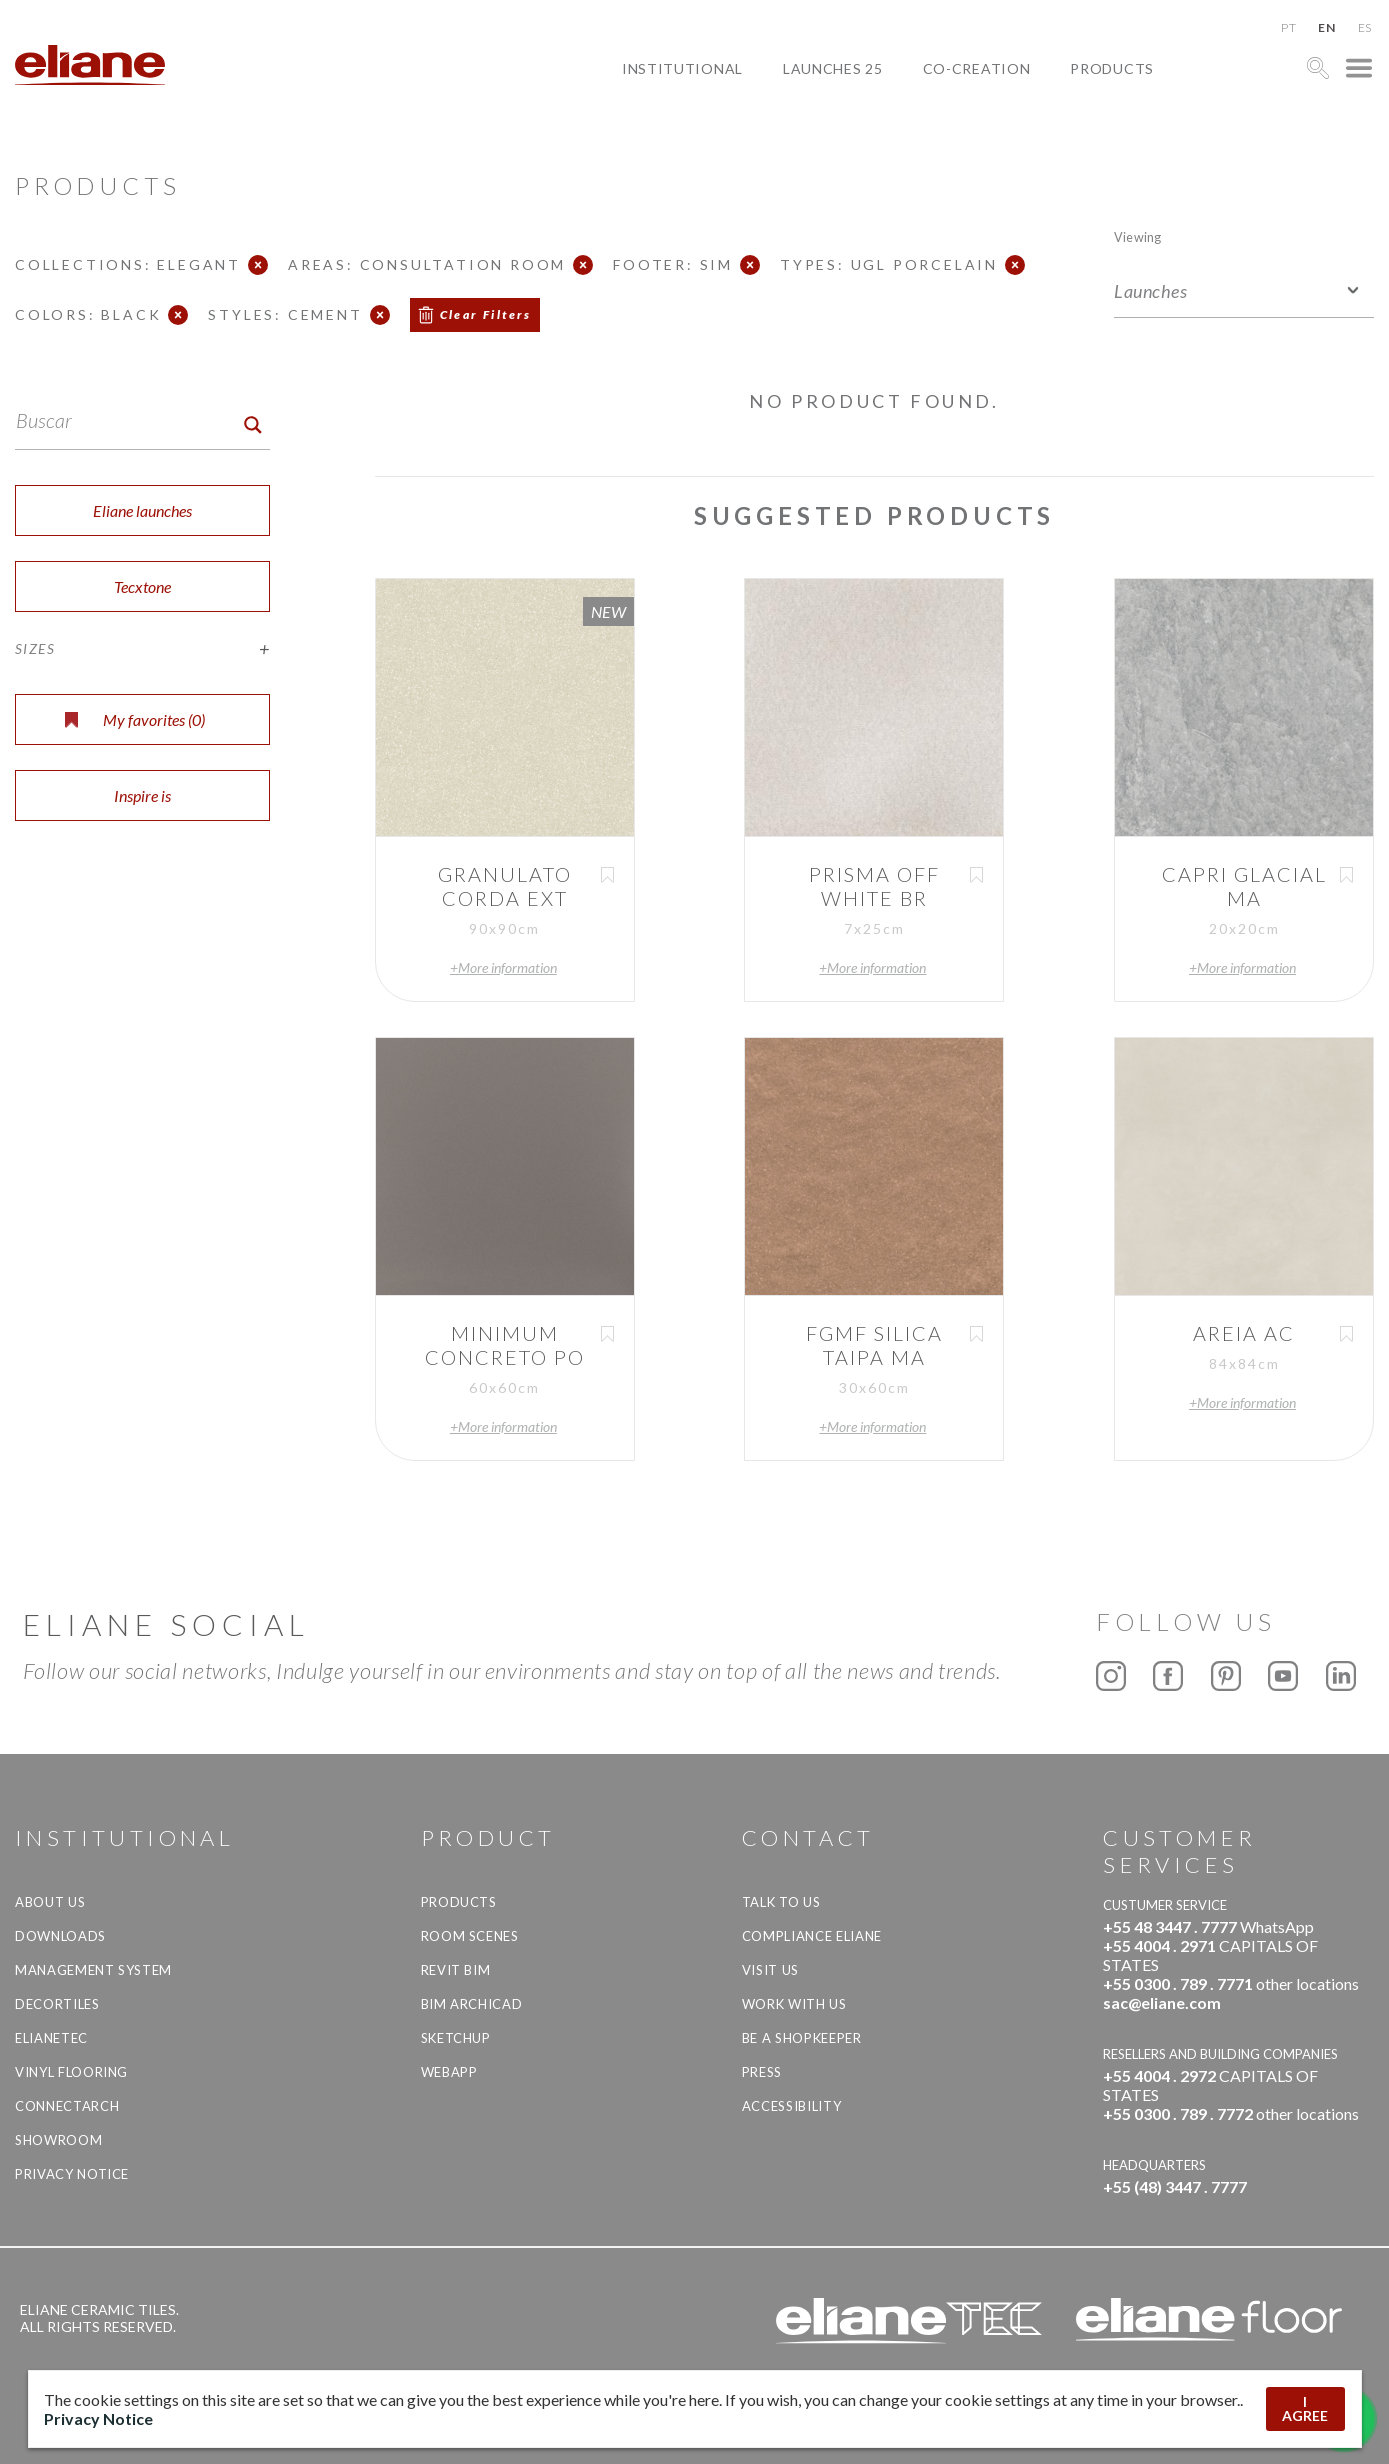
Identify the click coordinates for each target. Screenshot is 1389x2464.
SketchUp (456, 2038)
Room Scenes (470, 1936)
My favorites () (135, 719)
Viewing (1137, 236)
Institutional (682, 68)
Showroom (58, 2140)
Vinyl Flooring (71, 2072)
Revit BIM (456, 1970)
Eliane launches (142, 510)
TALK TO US (781, 1902)
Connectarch (67, 2106)
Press (762, 2072)
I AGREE (1305, 2408)
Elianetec (51, 2038)
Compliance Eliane (812, 1936)
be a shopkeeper (802, 2038)
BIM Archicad (472, 2004)
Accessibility (791, 2106)
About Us (50, 1902)
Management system (93, 1970)
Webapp (449, 2072)
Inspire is (142, 795)
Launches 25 (833, 68)
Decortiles (57, 2004)
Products (1112, 68)
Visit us (770, 1970)
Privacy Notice (72, 2174)
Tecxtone (142, 586)
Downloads (60, 1936)
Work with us (794, 2004)
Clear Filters (486, 314)
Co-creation (977, 68)
